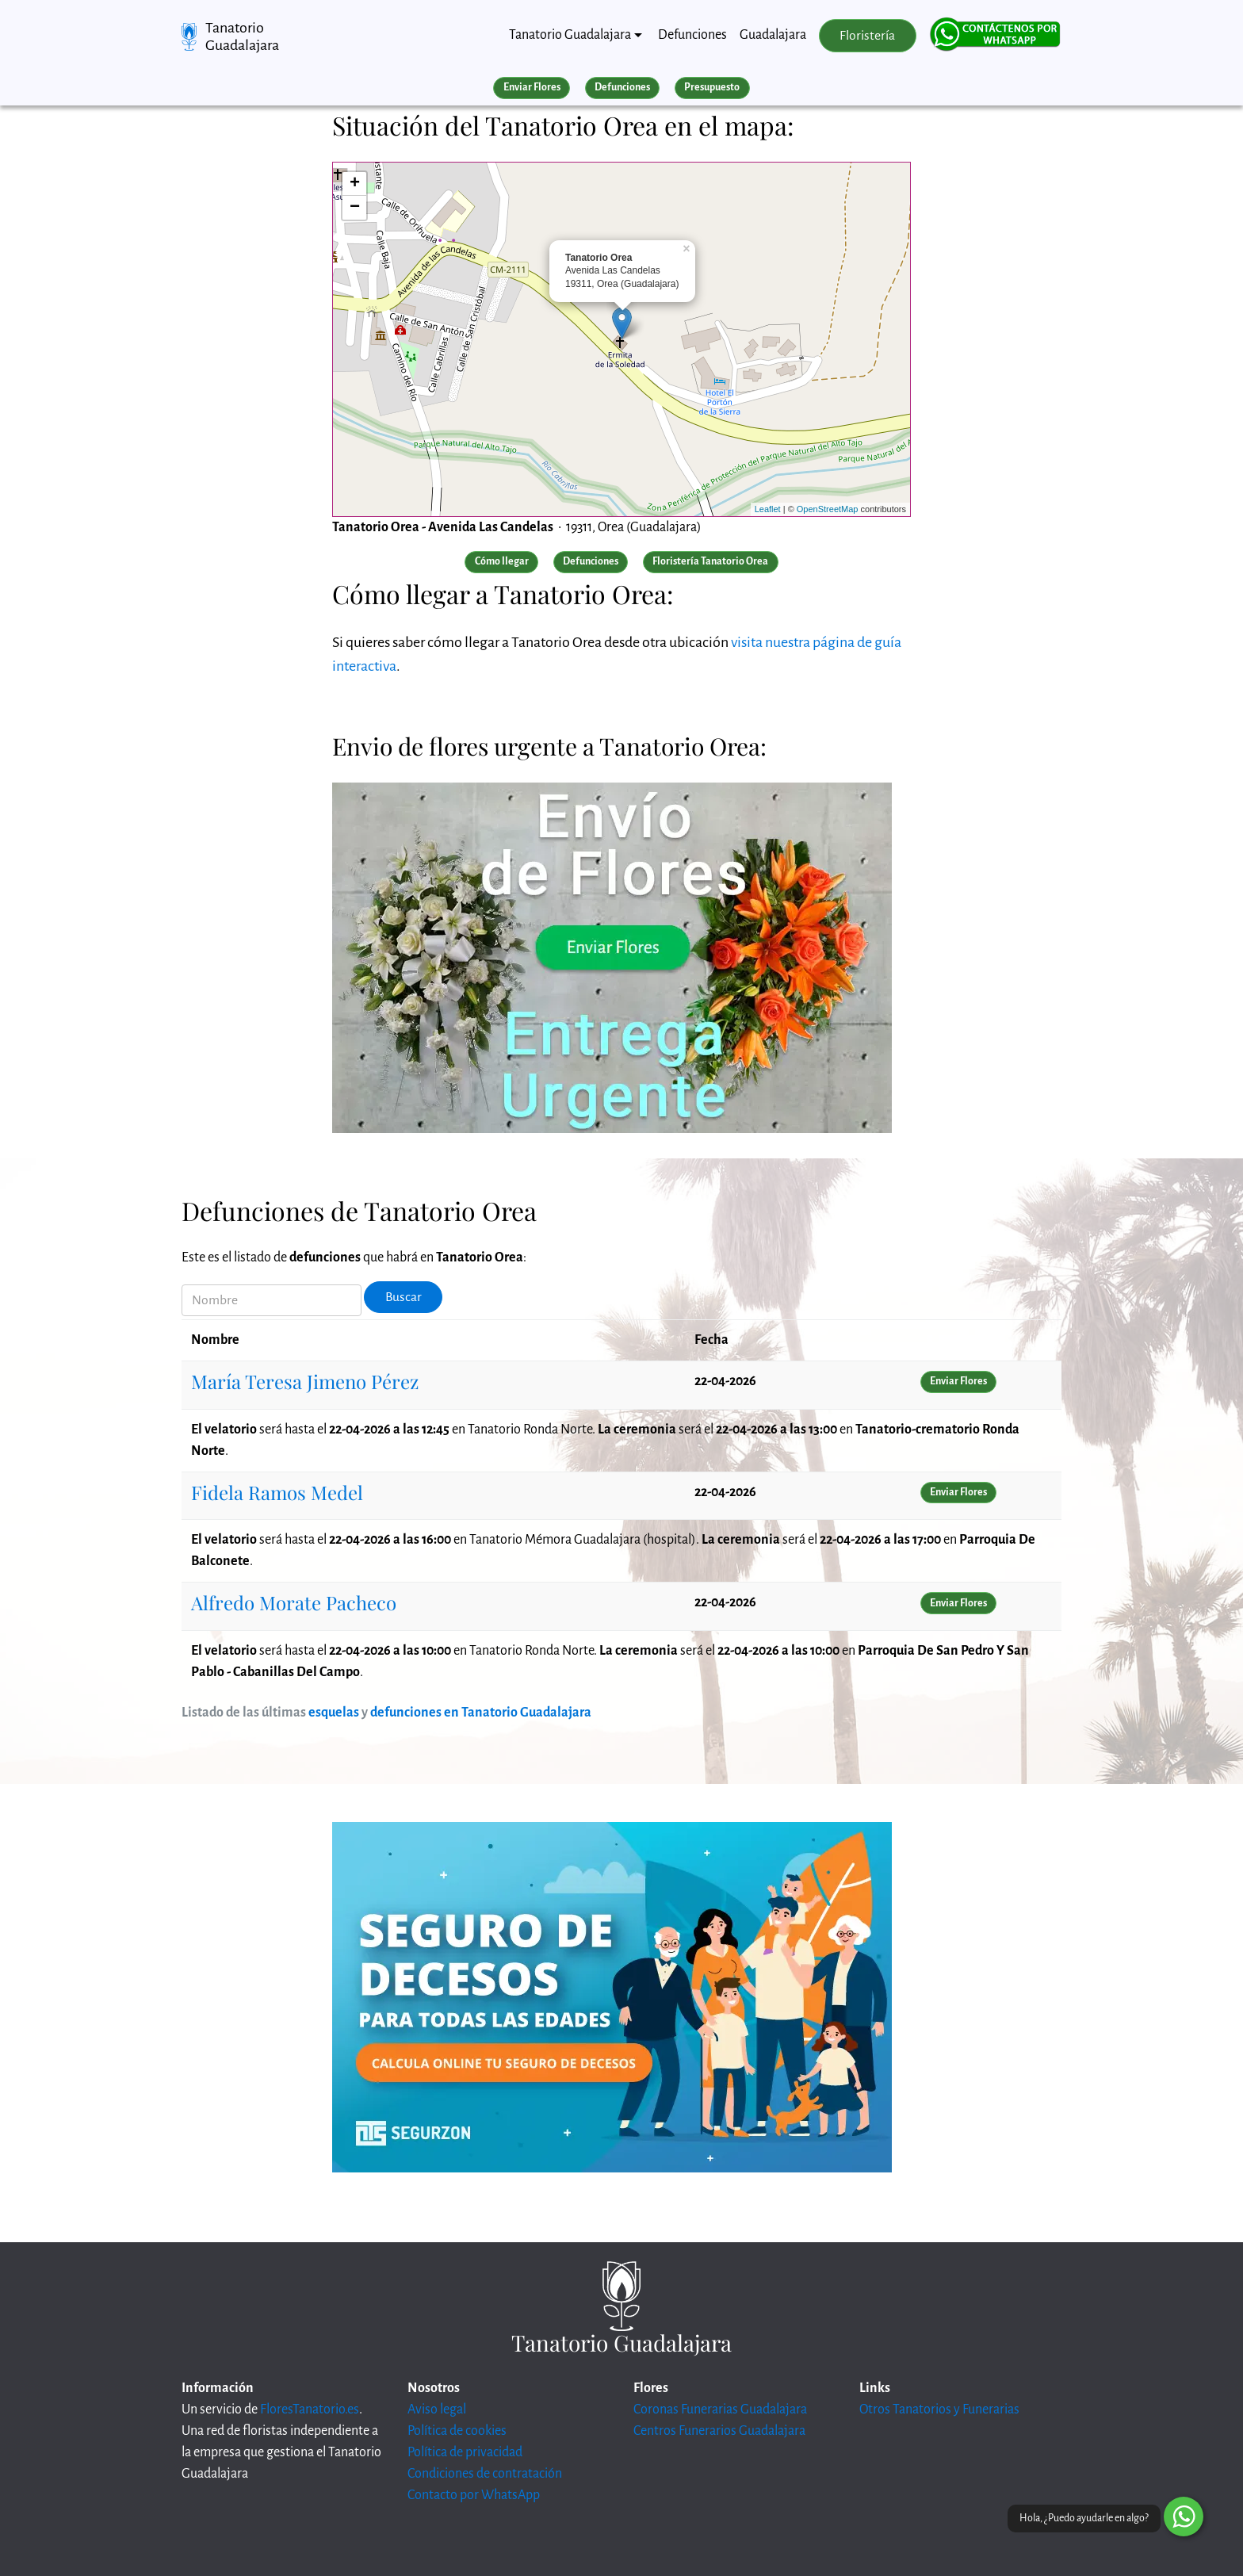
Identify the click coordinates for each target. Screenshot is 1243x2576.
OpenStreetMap (828, 509)
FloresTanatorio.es (309, 2409)
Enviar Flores (531, 87)
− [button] (355, 208)
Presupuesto (712, 87)
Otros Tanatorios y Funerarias (939, 2409)
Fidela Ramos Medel (277, 1492)
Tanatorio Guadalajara (242, 36)
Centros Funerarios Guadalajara (719, 2431)
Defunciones (692, 35)
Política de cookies (457, 2431)
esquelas (333, 1712)
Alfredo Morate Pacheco (293, 1602)
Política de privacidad (464, 2452)
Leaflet (768, 509)
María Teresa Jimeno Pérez (305, 1381)
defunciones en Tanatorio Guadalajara (480, 1712)
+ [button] (355, 184)
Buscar (403, 1297)
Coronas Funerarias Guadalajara (720, 2409)
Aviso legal (436, 2409)
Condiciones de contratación (484, 2474)
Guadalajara (773, 35)
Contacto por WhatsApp (473, 2495)
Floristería (867, 36)
